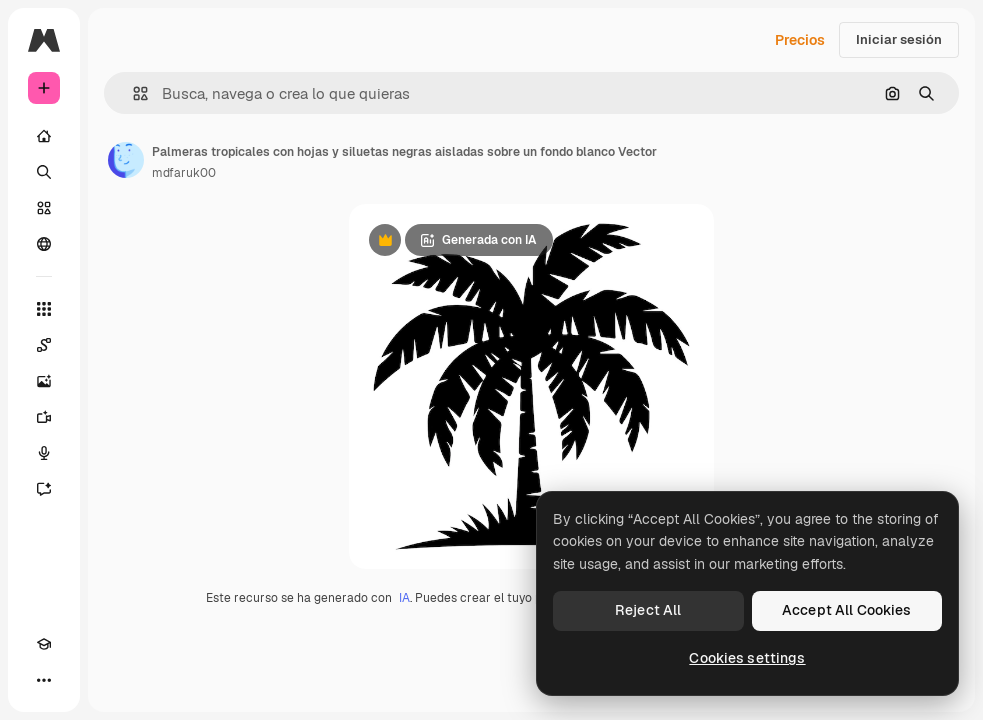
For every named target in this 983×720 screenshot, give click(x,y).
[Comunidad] (44, 244)
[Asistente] (44, 489)
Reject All (648, 610)
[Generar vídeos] (44, 417)
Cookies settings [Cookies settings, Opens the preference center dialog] (747, 658)
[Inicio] (44, 136)
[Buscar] (44, 172)
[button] (132, 93)
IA (404, 598)
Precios (800, 40)
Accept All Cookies (847, 610)
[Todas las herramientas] (44, 309)
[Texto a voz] (44, 453)
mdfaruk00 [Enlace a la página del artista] (184, 173)
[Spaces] (44, 345)
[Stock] (44, 208)
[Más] (44, 680)
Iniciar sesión (899, 39)
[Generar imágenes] (44, 381)
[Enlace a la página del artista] (126, 160)
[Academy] (44, 644)
